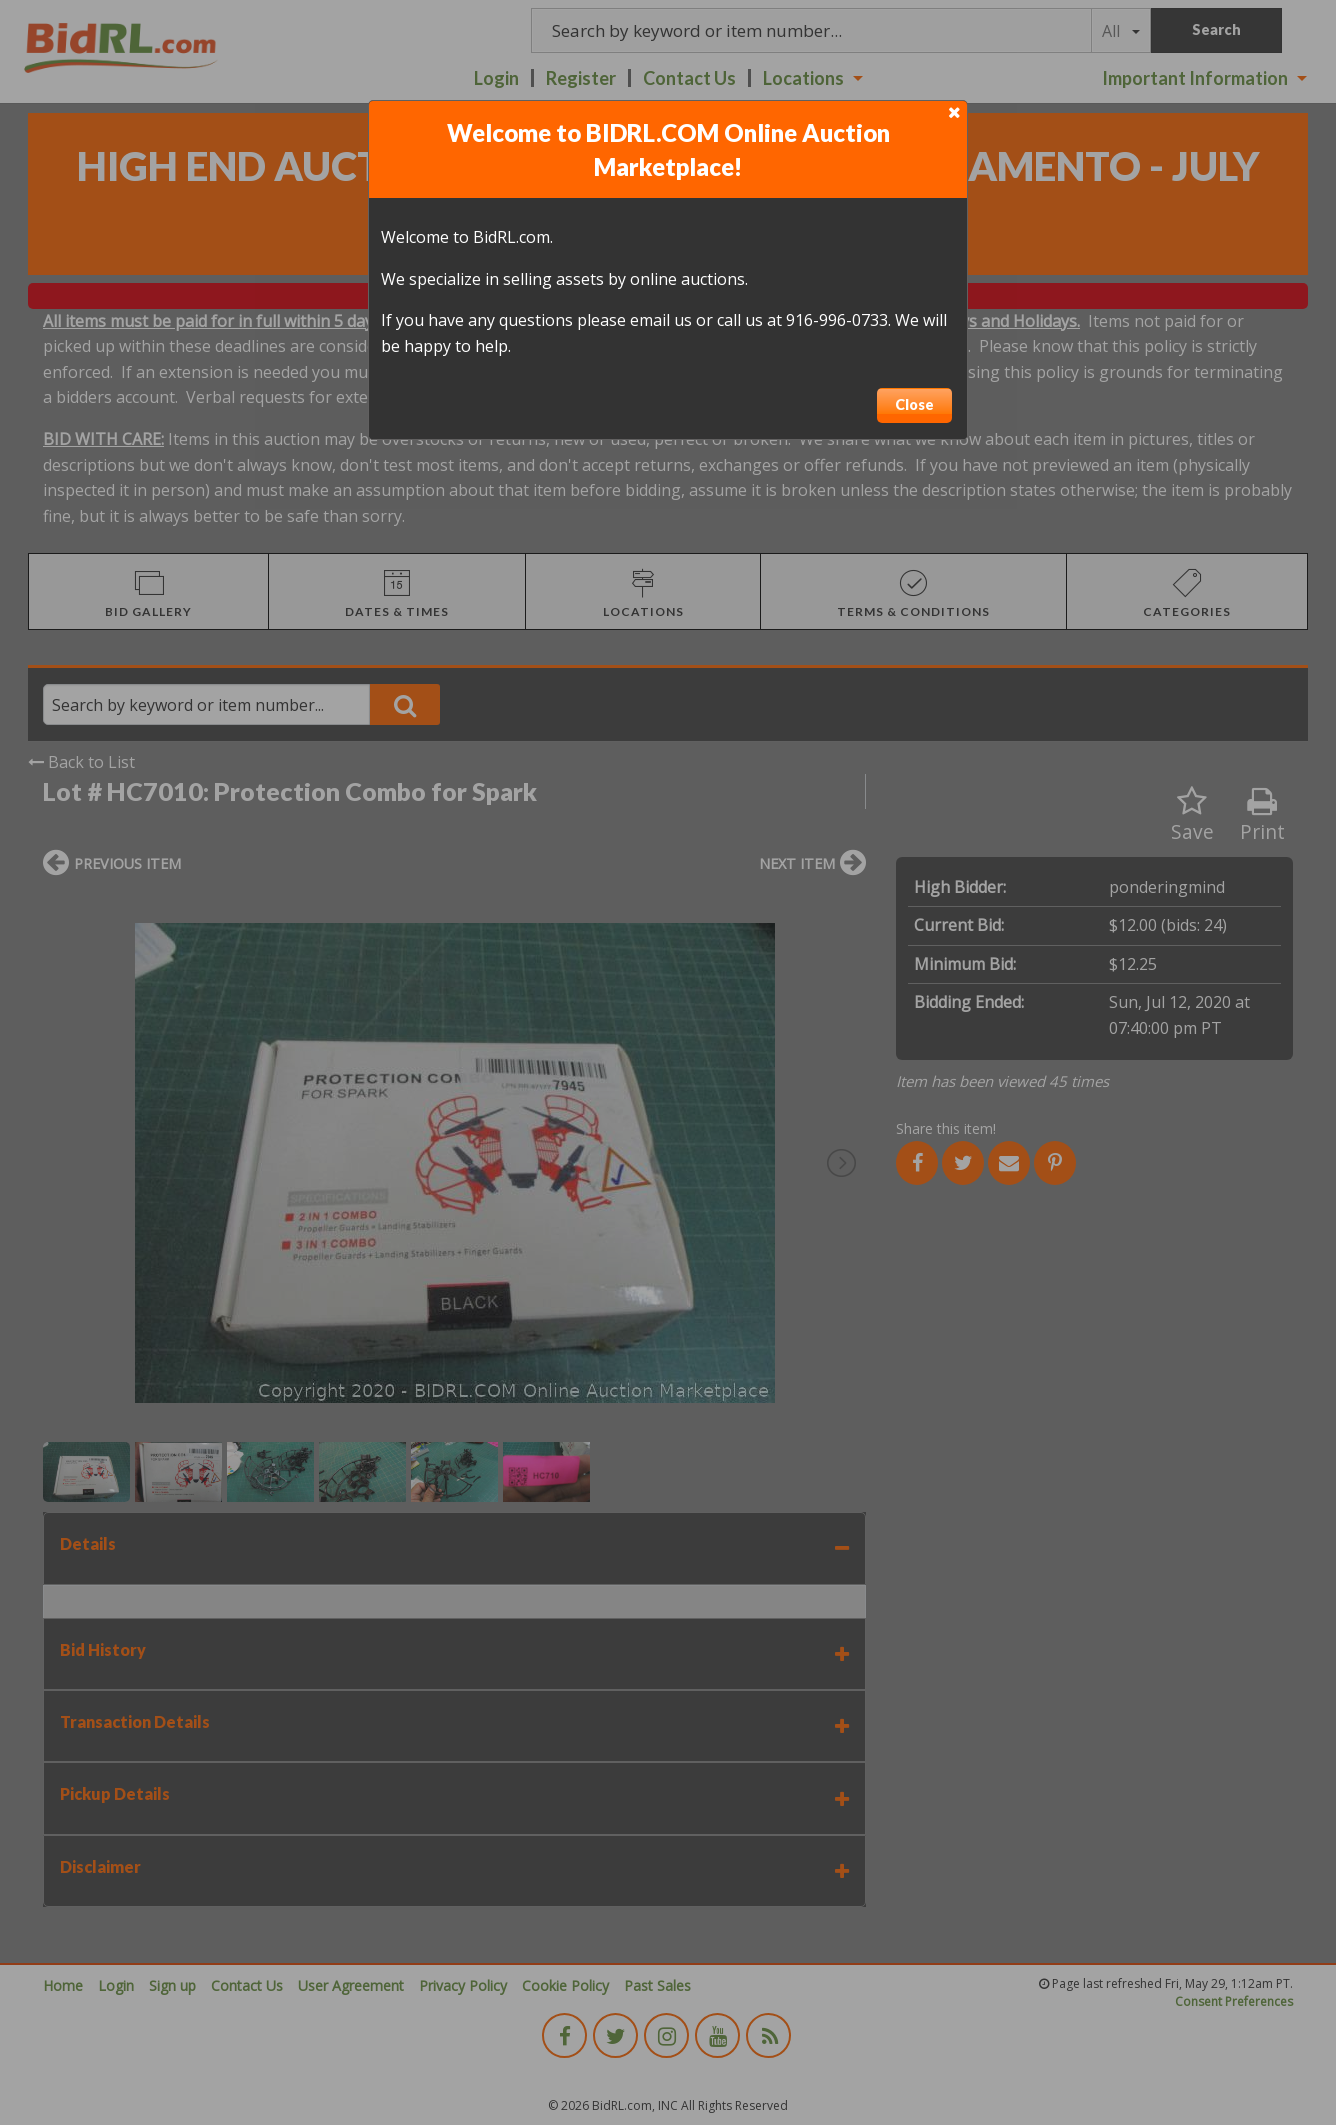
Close (914, 404)
